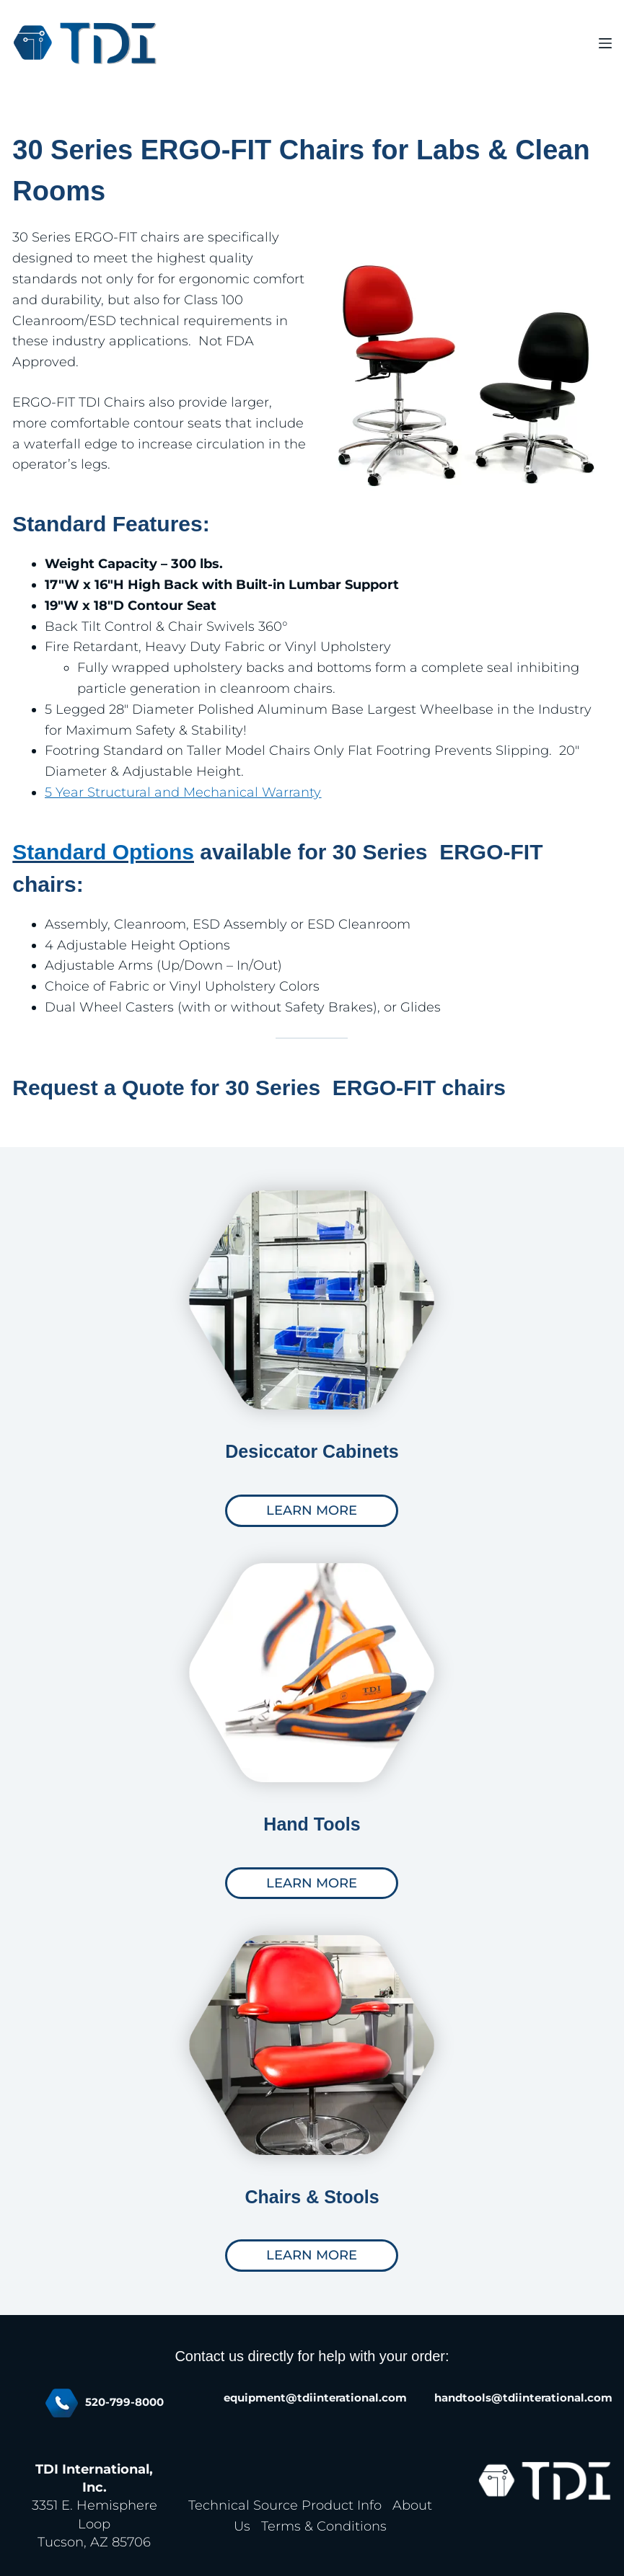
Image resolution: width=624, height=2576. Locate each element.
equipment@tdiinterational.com (315, 2397)
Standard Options (103, 852)
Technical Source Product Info (285, 2505)
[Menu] (605, 43)
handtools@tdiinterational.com (523, 2397)
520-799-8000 (124, 2402)
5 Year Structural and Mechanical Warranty (183, 792)
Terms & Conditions (324, 2526)
